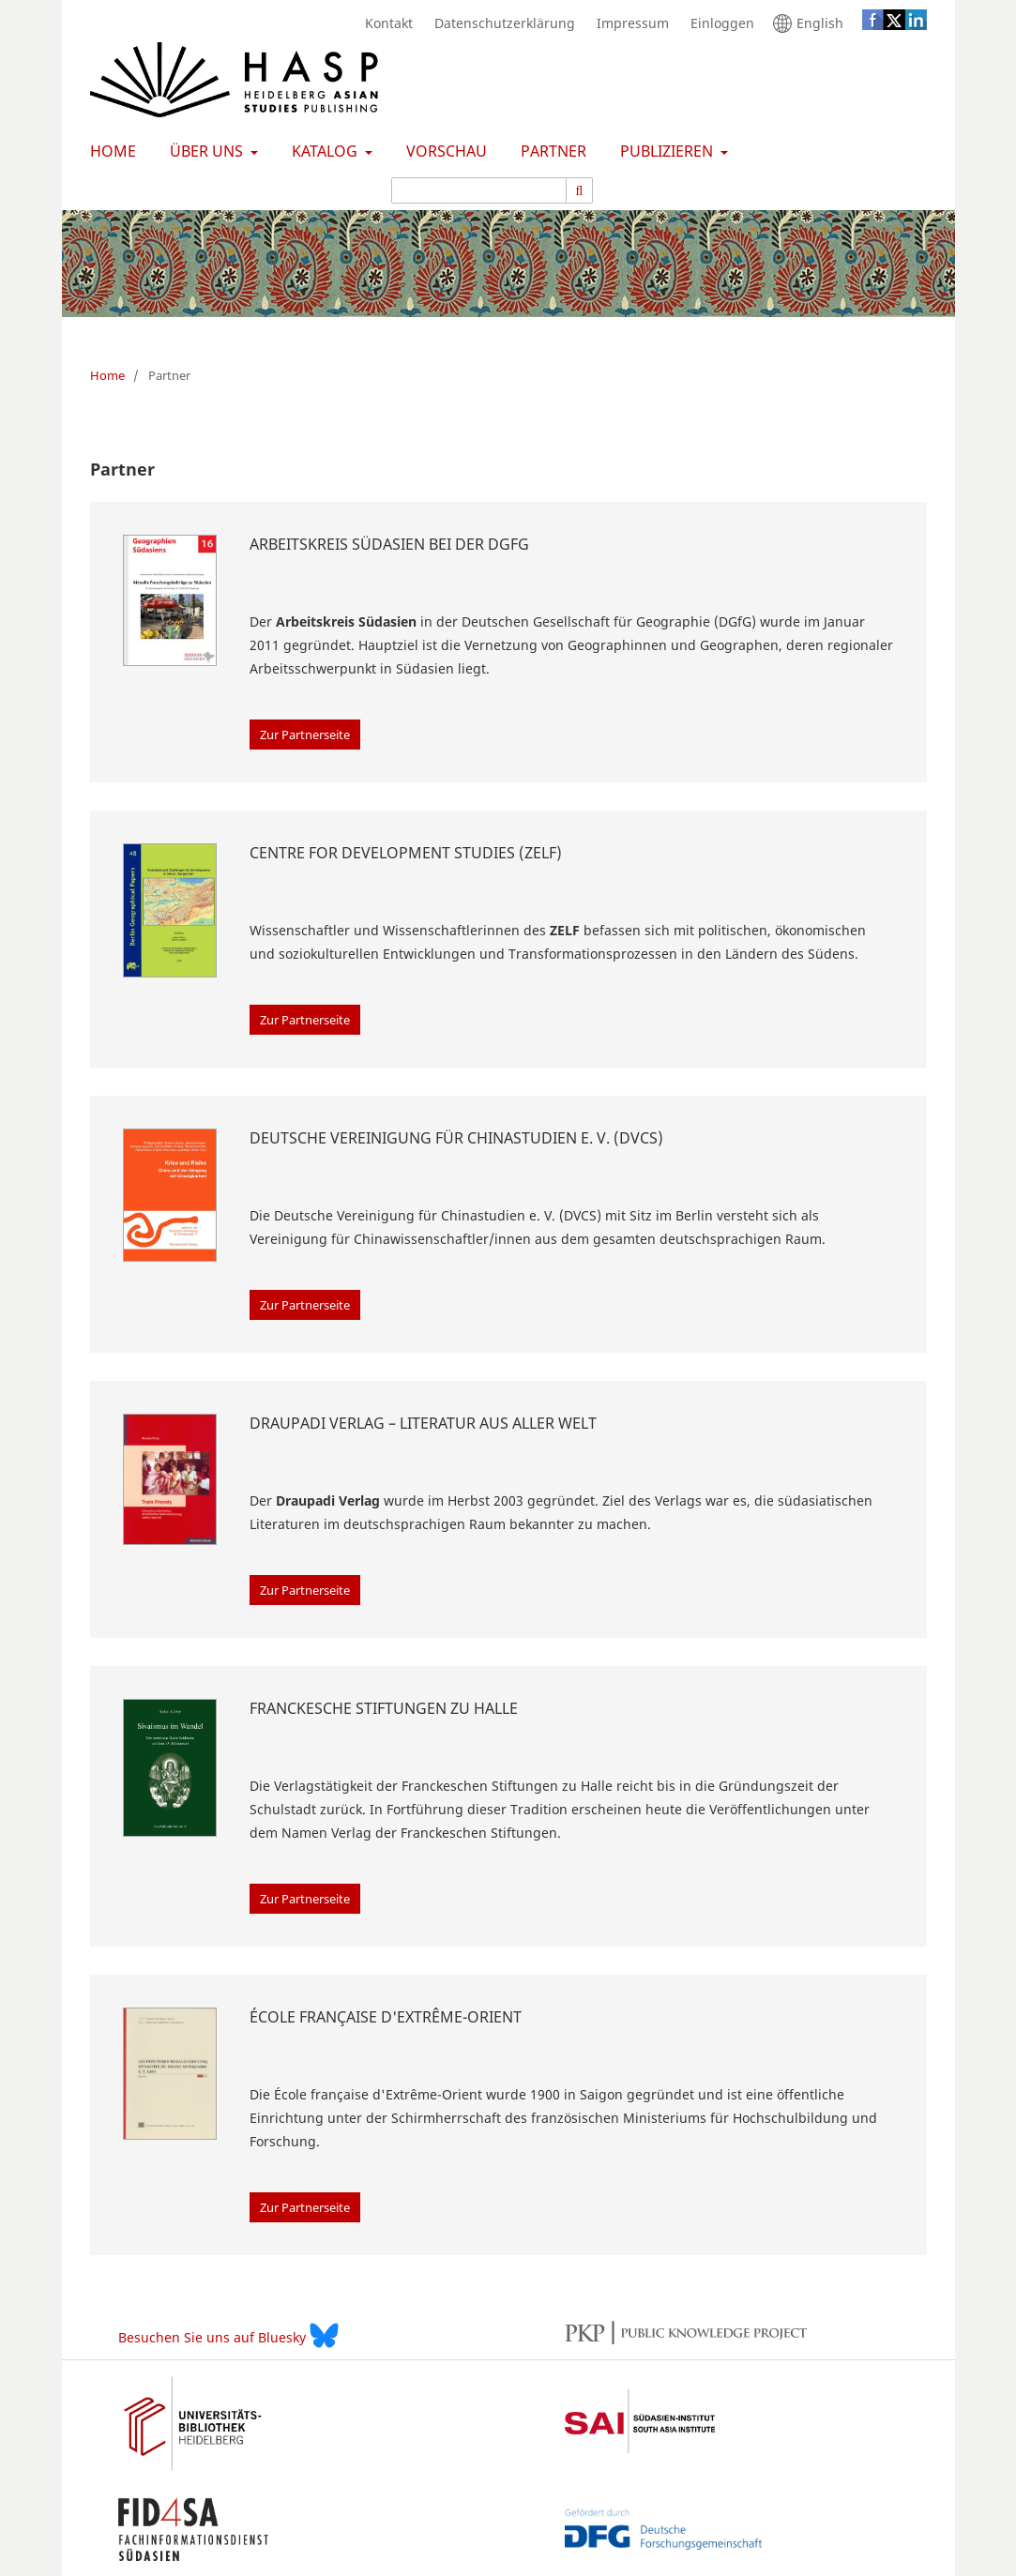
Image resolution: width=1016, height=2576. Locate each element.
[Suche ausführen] (580, 190)
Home (109, 151)
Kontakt (384, 23)
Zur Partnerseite (305, 734)
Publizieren (665, 151)
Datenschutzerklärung (500, 23)
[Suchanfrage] (479, 190)
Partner (549, 151)
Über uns (204, 151)
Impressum (628, 23)
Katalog (322, 151)
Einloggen (717, 23)
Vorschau (443, 151)
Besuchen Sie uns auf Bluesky (228, 2335)
